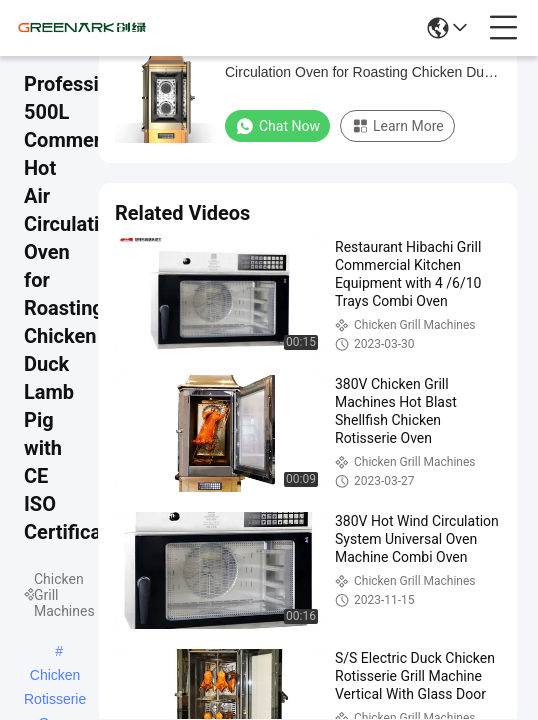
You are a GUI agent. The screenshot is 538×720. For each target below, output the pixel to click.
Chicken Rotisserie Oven (55, 677)
